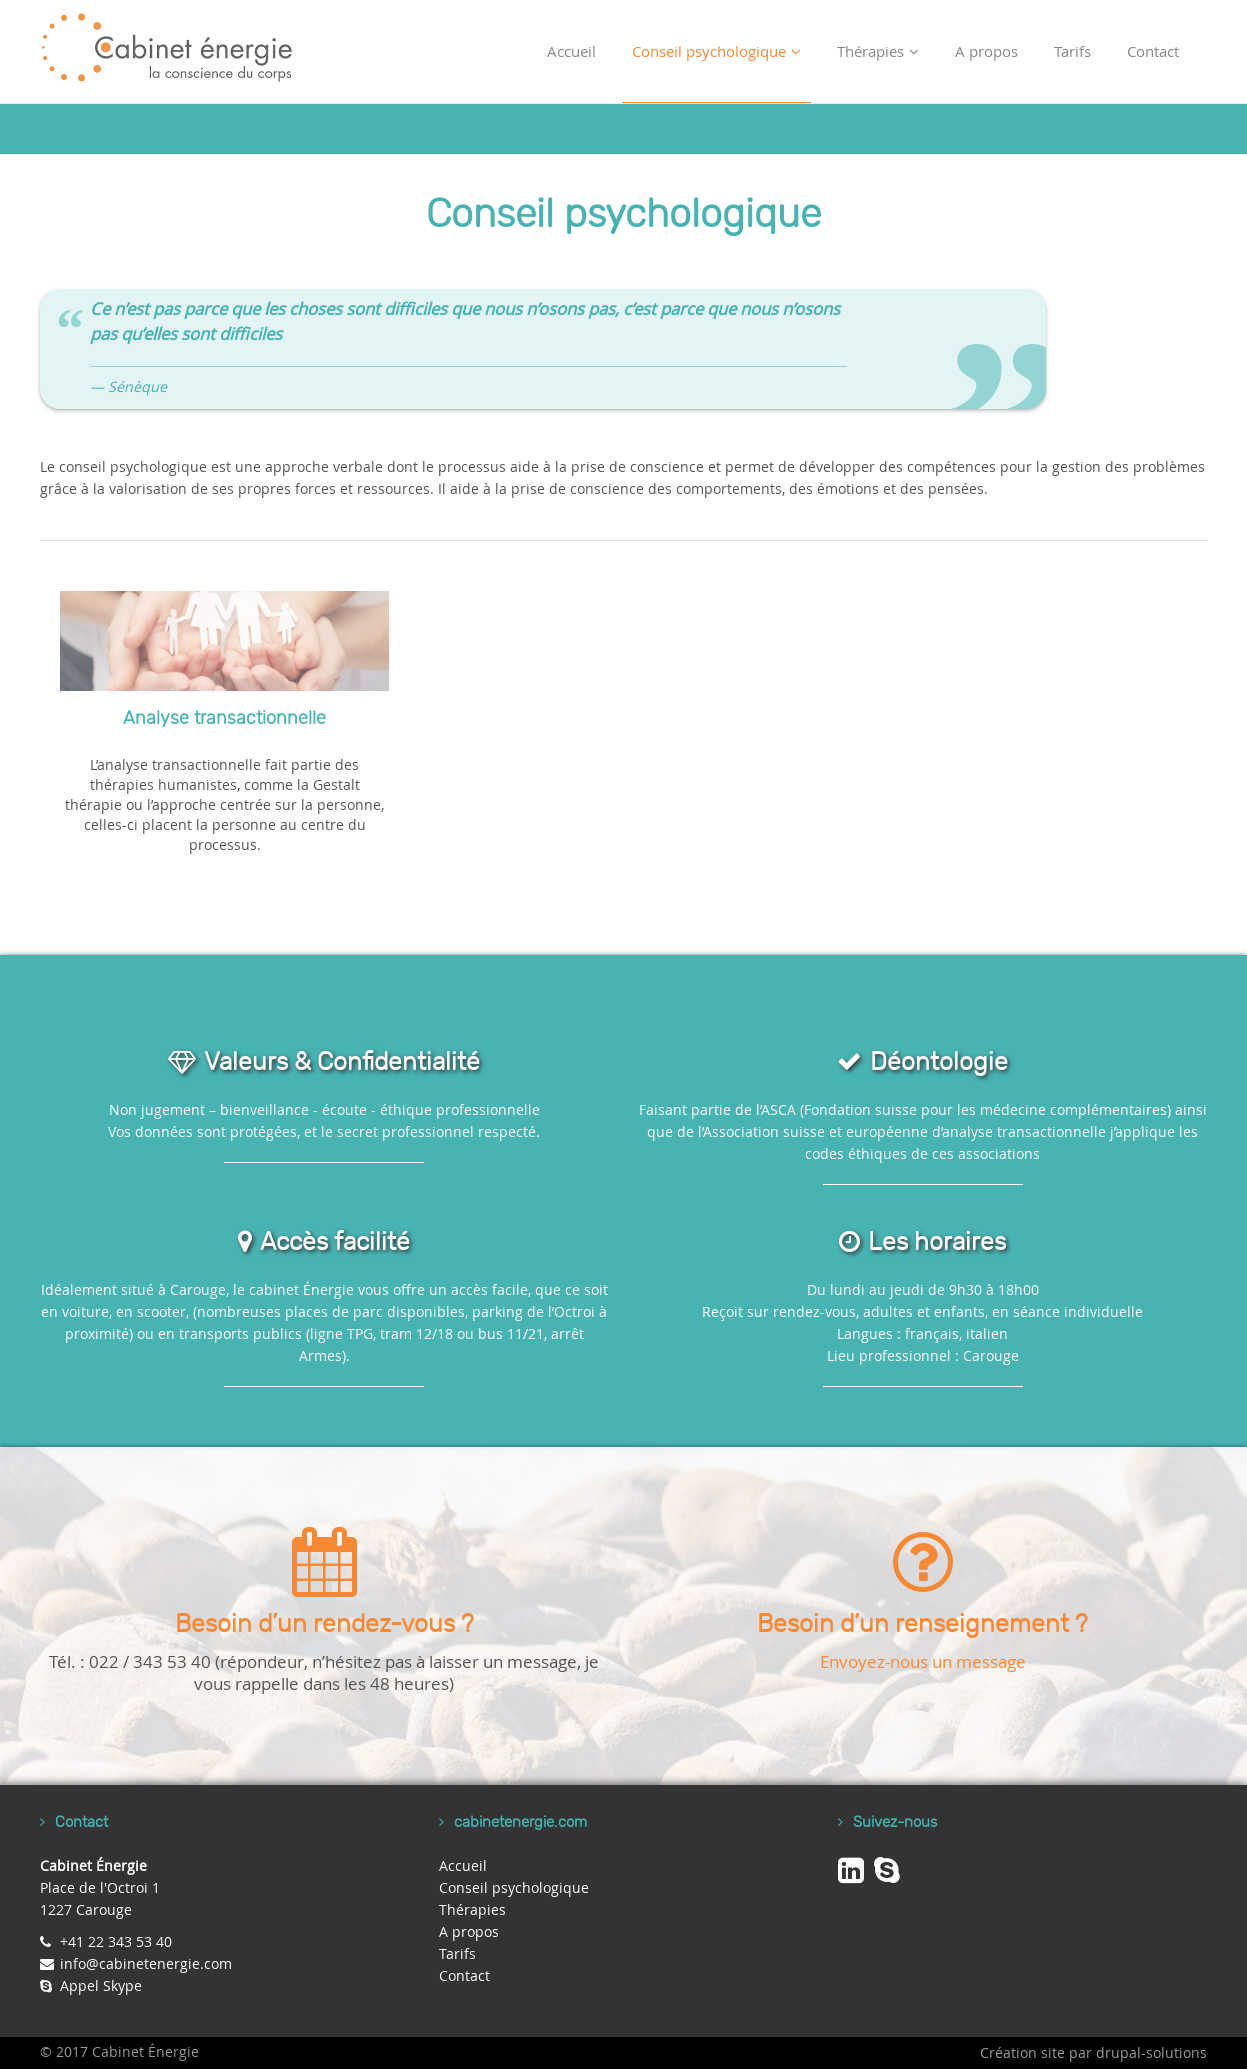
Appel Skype (101, 1985)
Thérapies (878, 51)
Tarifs (1072, 51)
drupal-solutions (1151, 2052)
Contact (1153, 51)
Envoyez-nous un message (923, 1661)
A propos (986, 51)
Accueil (571, 51)
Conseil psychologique (716, 51)
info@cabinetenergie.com (146, 1963)
